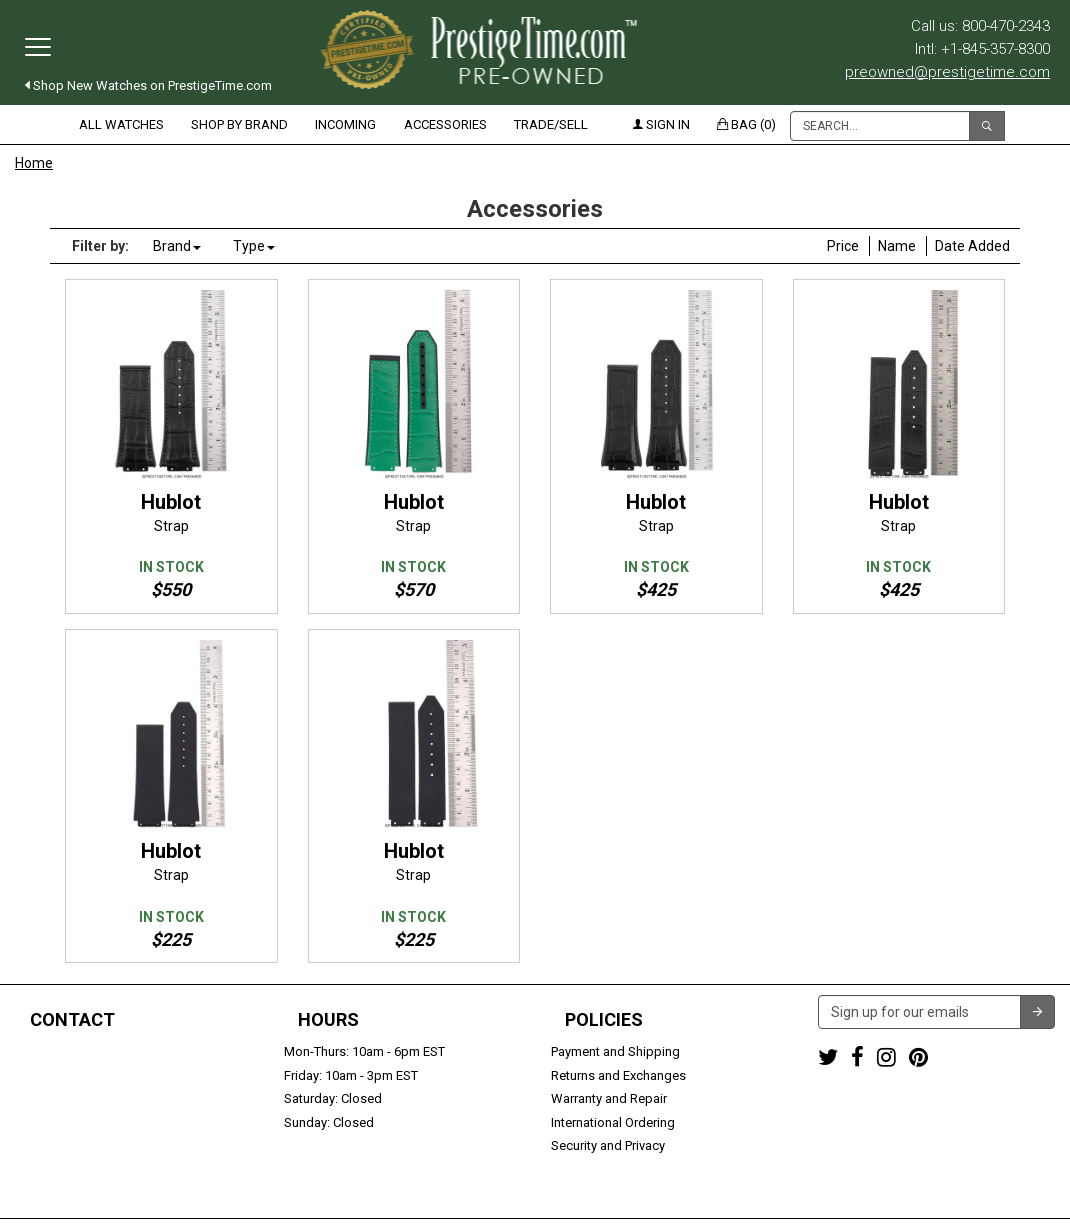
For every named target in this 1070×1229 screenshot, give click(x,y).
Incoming (345, 124)
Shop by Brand (239, 124)
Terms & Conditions (632, 1203)
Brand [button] (177, 246)
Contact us (47, 1145)
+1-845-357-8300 (64, 1075)
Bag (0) (746, 124)
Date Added (972, 246)
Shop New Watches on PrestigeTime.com (148, 85)
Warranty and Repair (609, 1098)
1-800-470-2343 (60, 1051)
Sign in (661, 124)
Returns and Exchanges (618, 1075)
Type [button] (254, 246)
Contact (72, 1020)
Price (843, 246)
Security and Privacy (608, 1145)
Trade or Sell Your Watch (86, 1122)
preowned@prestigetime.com (947, 72)
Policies (604, 1020)
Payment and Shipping (615, 1051)
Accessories (445, 124)
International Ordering (613, 1122)
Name (897, 246)
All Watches (121, 124)
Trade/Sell (551, 124)
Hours (328, 1020)
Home (34, 163)
